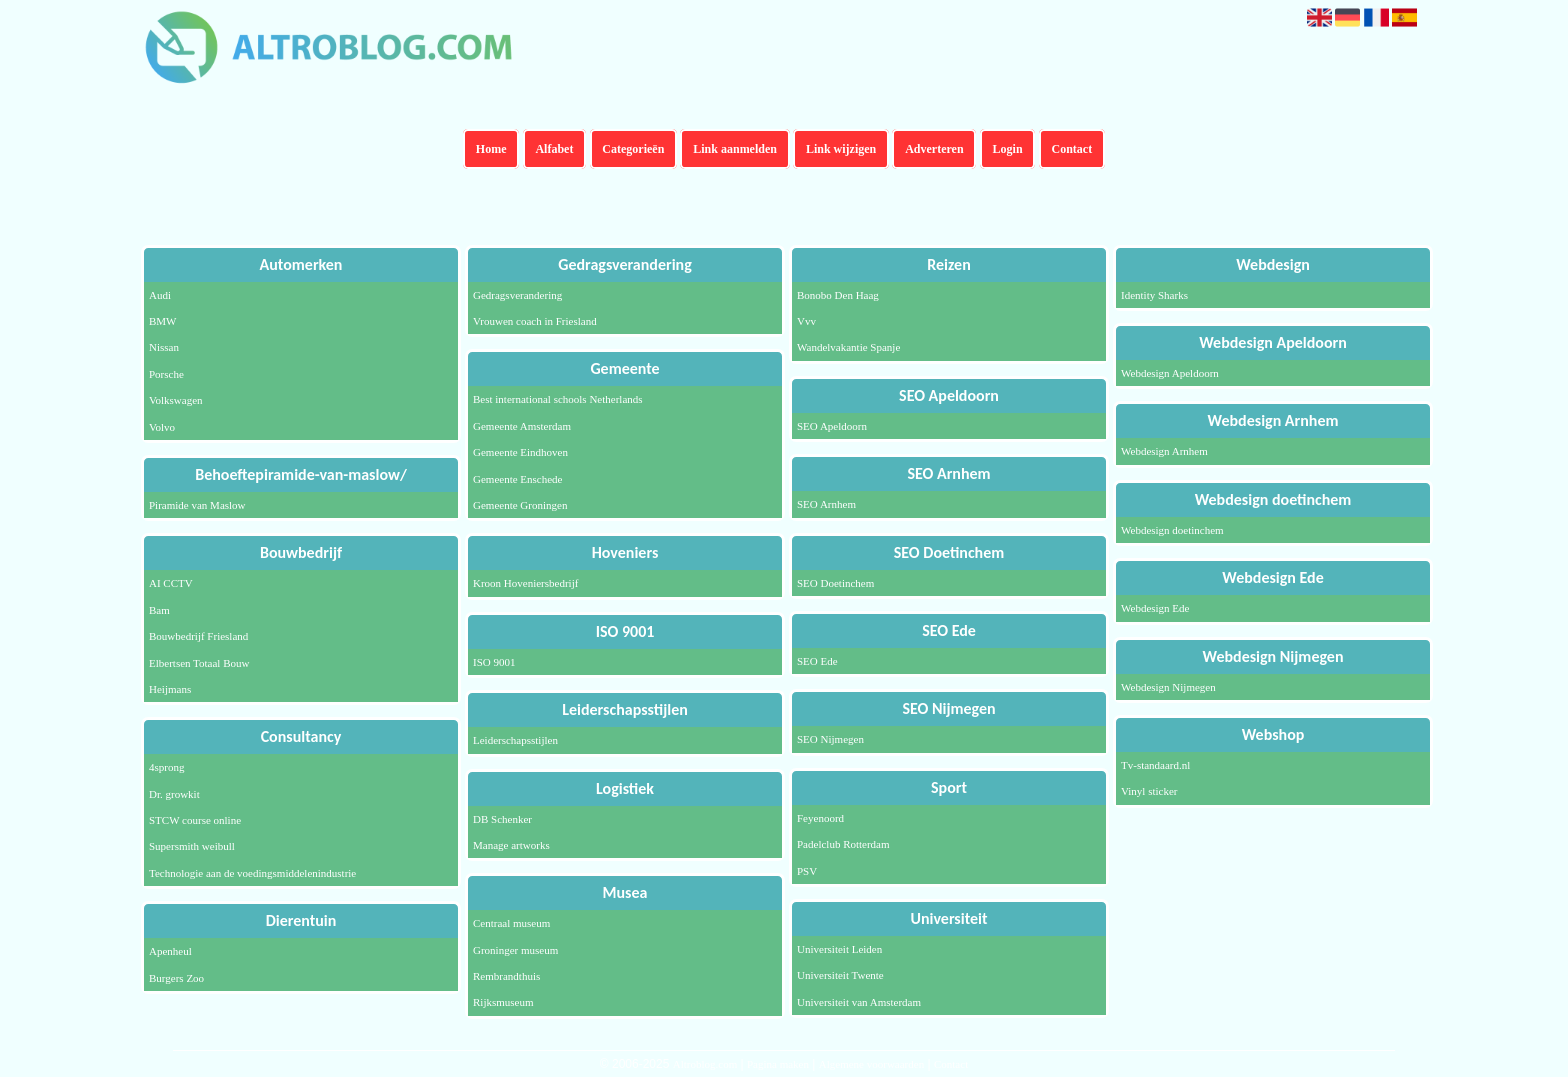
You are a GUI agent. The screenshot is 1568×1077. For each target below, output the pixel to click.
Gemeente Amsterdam (522, 426)
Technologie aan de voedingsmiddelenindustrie (252, 873)
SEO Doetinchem (835, 583)
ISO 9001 (494, 662)
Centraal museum (511, 923)
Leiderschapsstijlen (515, 740)
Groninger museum (515, 950)
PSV (807, 871)
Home (491, 149)
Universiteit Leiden (839, 949)
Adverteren (934, 149)
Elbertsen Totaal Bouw (199, 663)
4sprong (166, 767)
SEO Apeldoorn (832, 426)
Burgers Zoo (176, 978)
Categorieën (633, 149)
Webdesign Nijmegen (1168, 687)
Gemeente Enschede (517, 479)
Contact (1072, 149)
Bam (159, 610)
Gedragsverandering (517, 295)
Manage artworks (511, 845)
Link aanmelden (735, 149)
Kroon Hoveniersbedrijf (525, 583)
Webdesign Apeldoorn (1170, 373)
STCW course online (195, 820)
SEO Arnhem (826, 504)
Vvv (806, 321)
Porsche (166, 374)
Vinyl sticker (1149, 791)
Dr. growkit (174, 794)
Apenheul (170, 951)
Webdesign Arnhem (1164, 451)
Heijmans (170, 689)
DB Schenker (502, 819)
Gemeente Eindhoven (520, 452)
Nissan (164, 347)
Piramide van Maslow (197, 505)
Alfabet (554, 149)
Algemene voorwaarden (871, 1064)
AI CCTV (171, 583)
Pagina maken (778, 1064)
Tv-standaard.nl (1155, 765)
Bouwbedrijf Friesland (198, 636)
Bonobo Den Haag (838, 295)
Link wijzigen (841, 149)
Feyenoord (820, 818)
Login (1008, 149)
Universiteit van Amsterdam (859, 1002)
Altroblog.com (705, 1064)
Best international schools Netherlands (558, 399)
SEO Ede (817, 661)
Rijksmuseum (503, 1002)
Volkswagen (176, 400)
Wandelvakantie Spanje (848, 347)
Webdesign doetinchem (1172, 530)
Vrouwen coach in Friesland (535, 321)
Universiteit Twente (840, 975)
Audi (160, 295)
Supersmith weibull (192, 846)
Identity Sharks (1154, 295)
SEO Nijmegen (830, 739)
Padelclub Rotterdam (843, 844)
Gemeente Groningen (520, 505)
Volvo (162, 427)
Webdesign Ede (1155, 608)
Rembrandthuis (506, 976)
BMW (163, 321)
